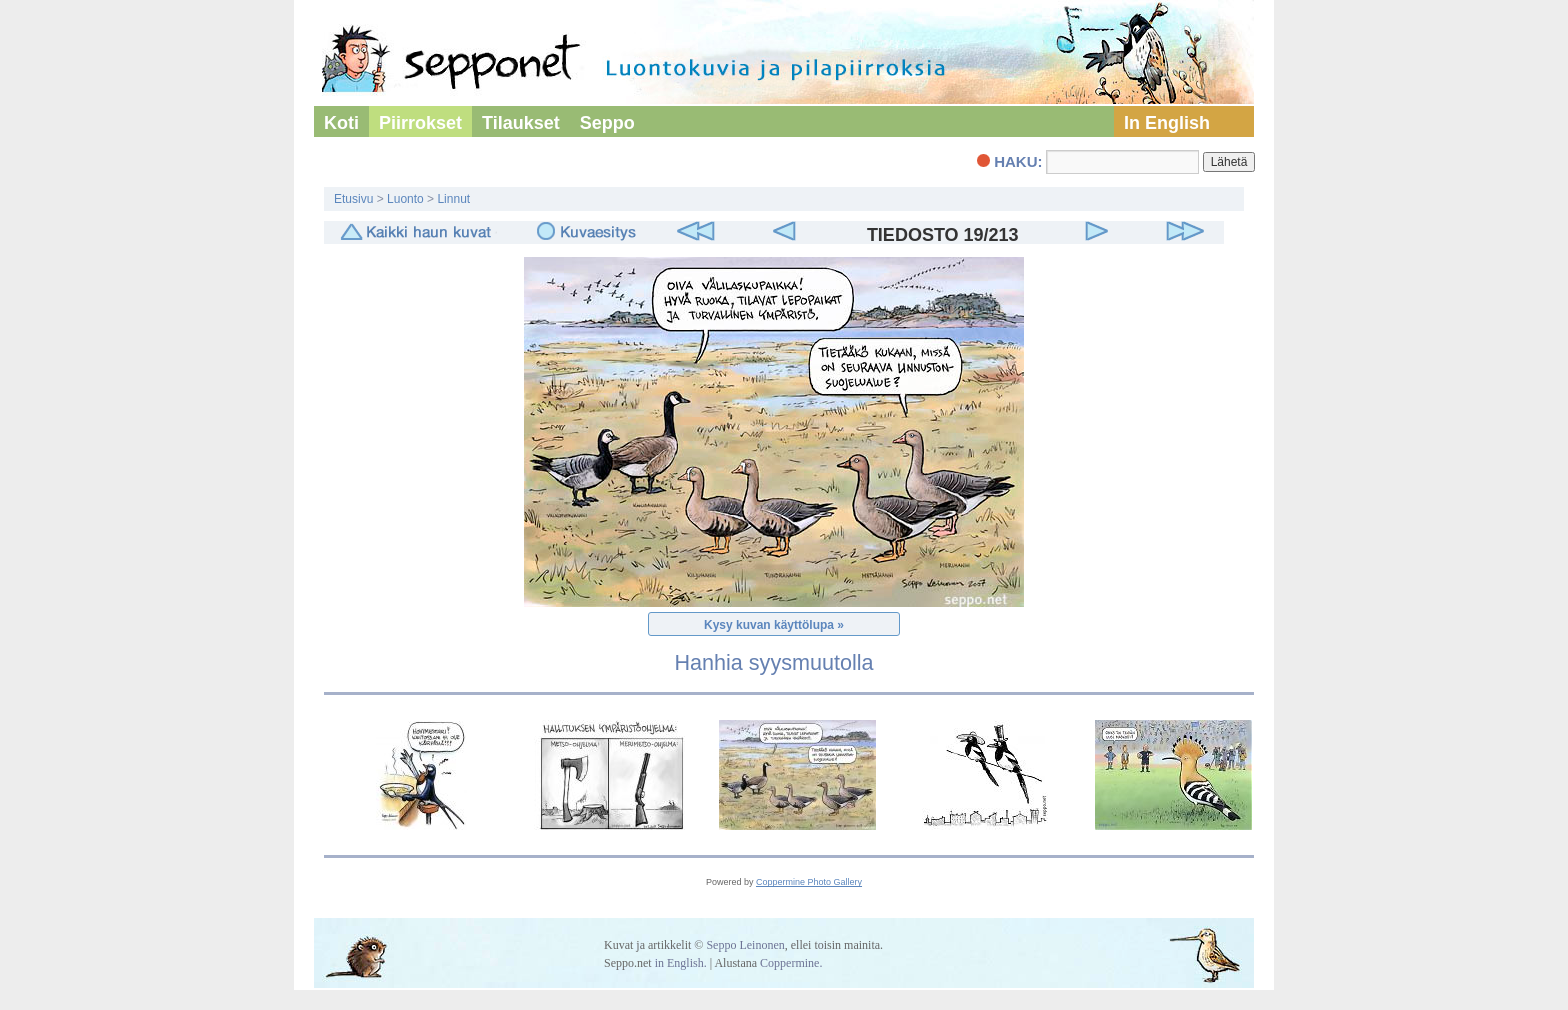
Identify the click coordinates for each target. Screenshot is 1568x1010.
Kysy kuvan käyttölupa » (774, 625)
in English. (681, 963)
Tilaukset (521, 123)
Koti (341, 123)
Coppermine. (791, 963)
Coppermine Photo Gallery (809, 882)
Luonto (405, 199)
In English (1167, 123)
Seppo (607, 123)
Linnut (453, 199)
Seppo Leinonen (745, 945)
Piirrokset (420, 123)
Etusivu (353, 199)
